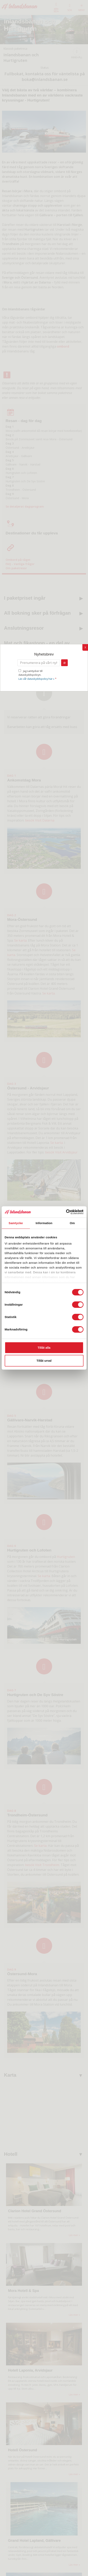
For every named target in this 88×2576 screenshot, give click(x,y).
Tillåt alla (44, 1347)
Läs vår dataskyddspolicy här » (36, 679)
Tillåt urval (44, 1360)
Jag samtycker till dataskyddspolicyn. (37, 675)
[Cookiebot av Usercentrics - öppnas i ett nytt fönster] (65, 1212)
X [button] (85, 647)
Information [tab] (44, 1223)
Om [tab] (72, 1223)
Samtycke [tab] (16, 1223)
